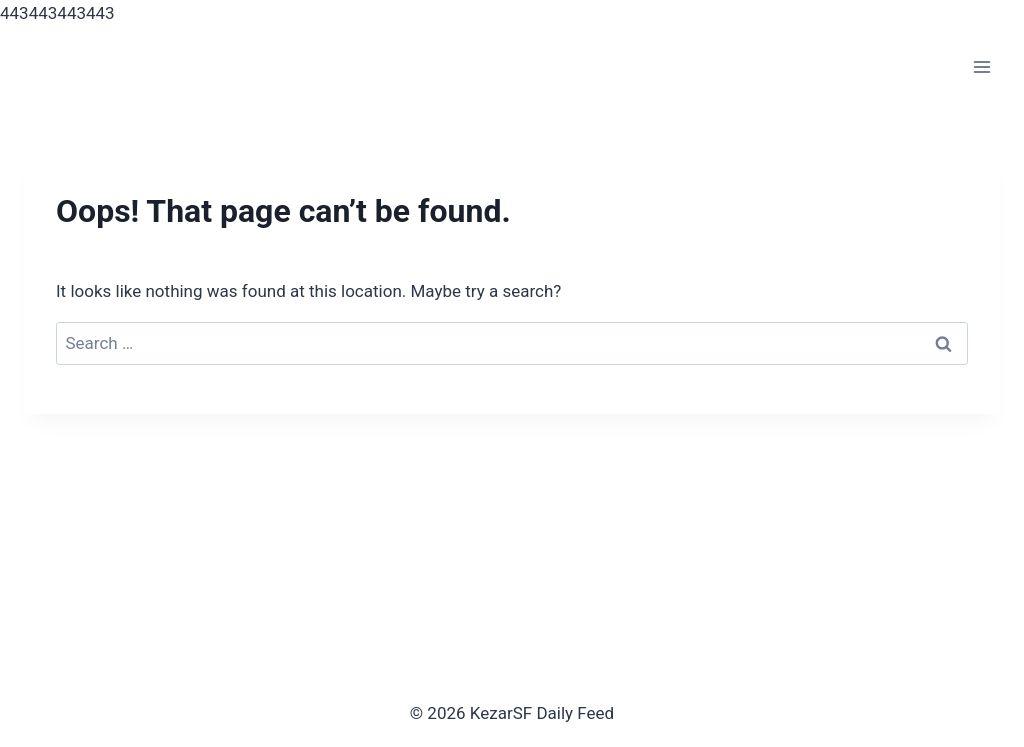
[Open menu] (981, 67)
